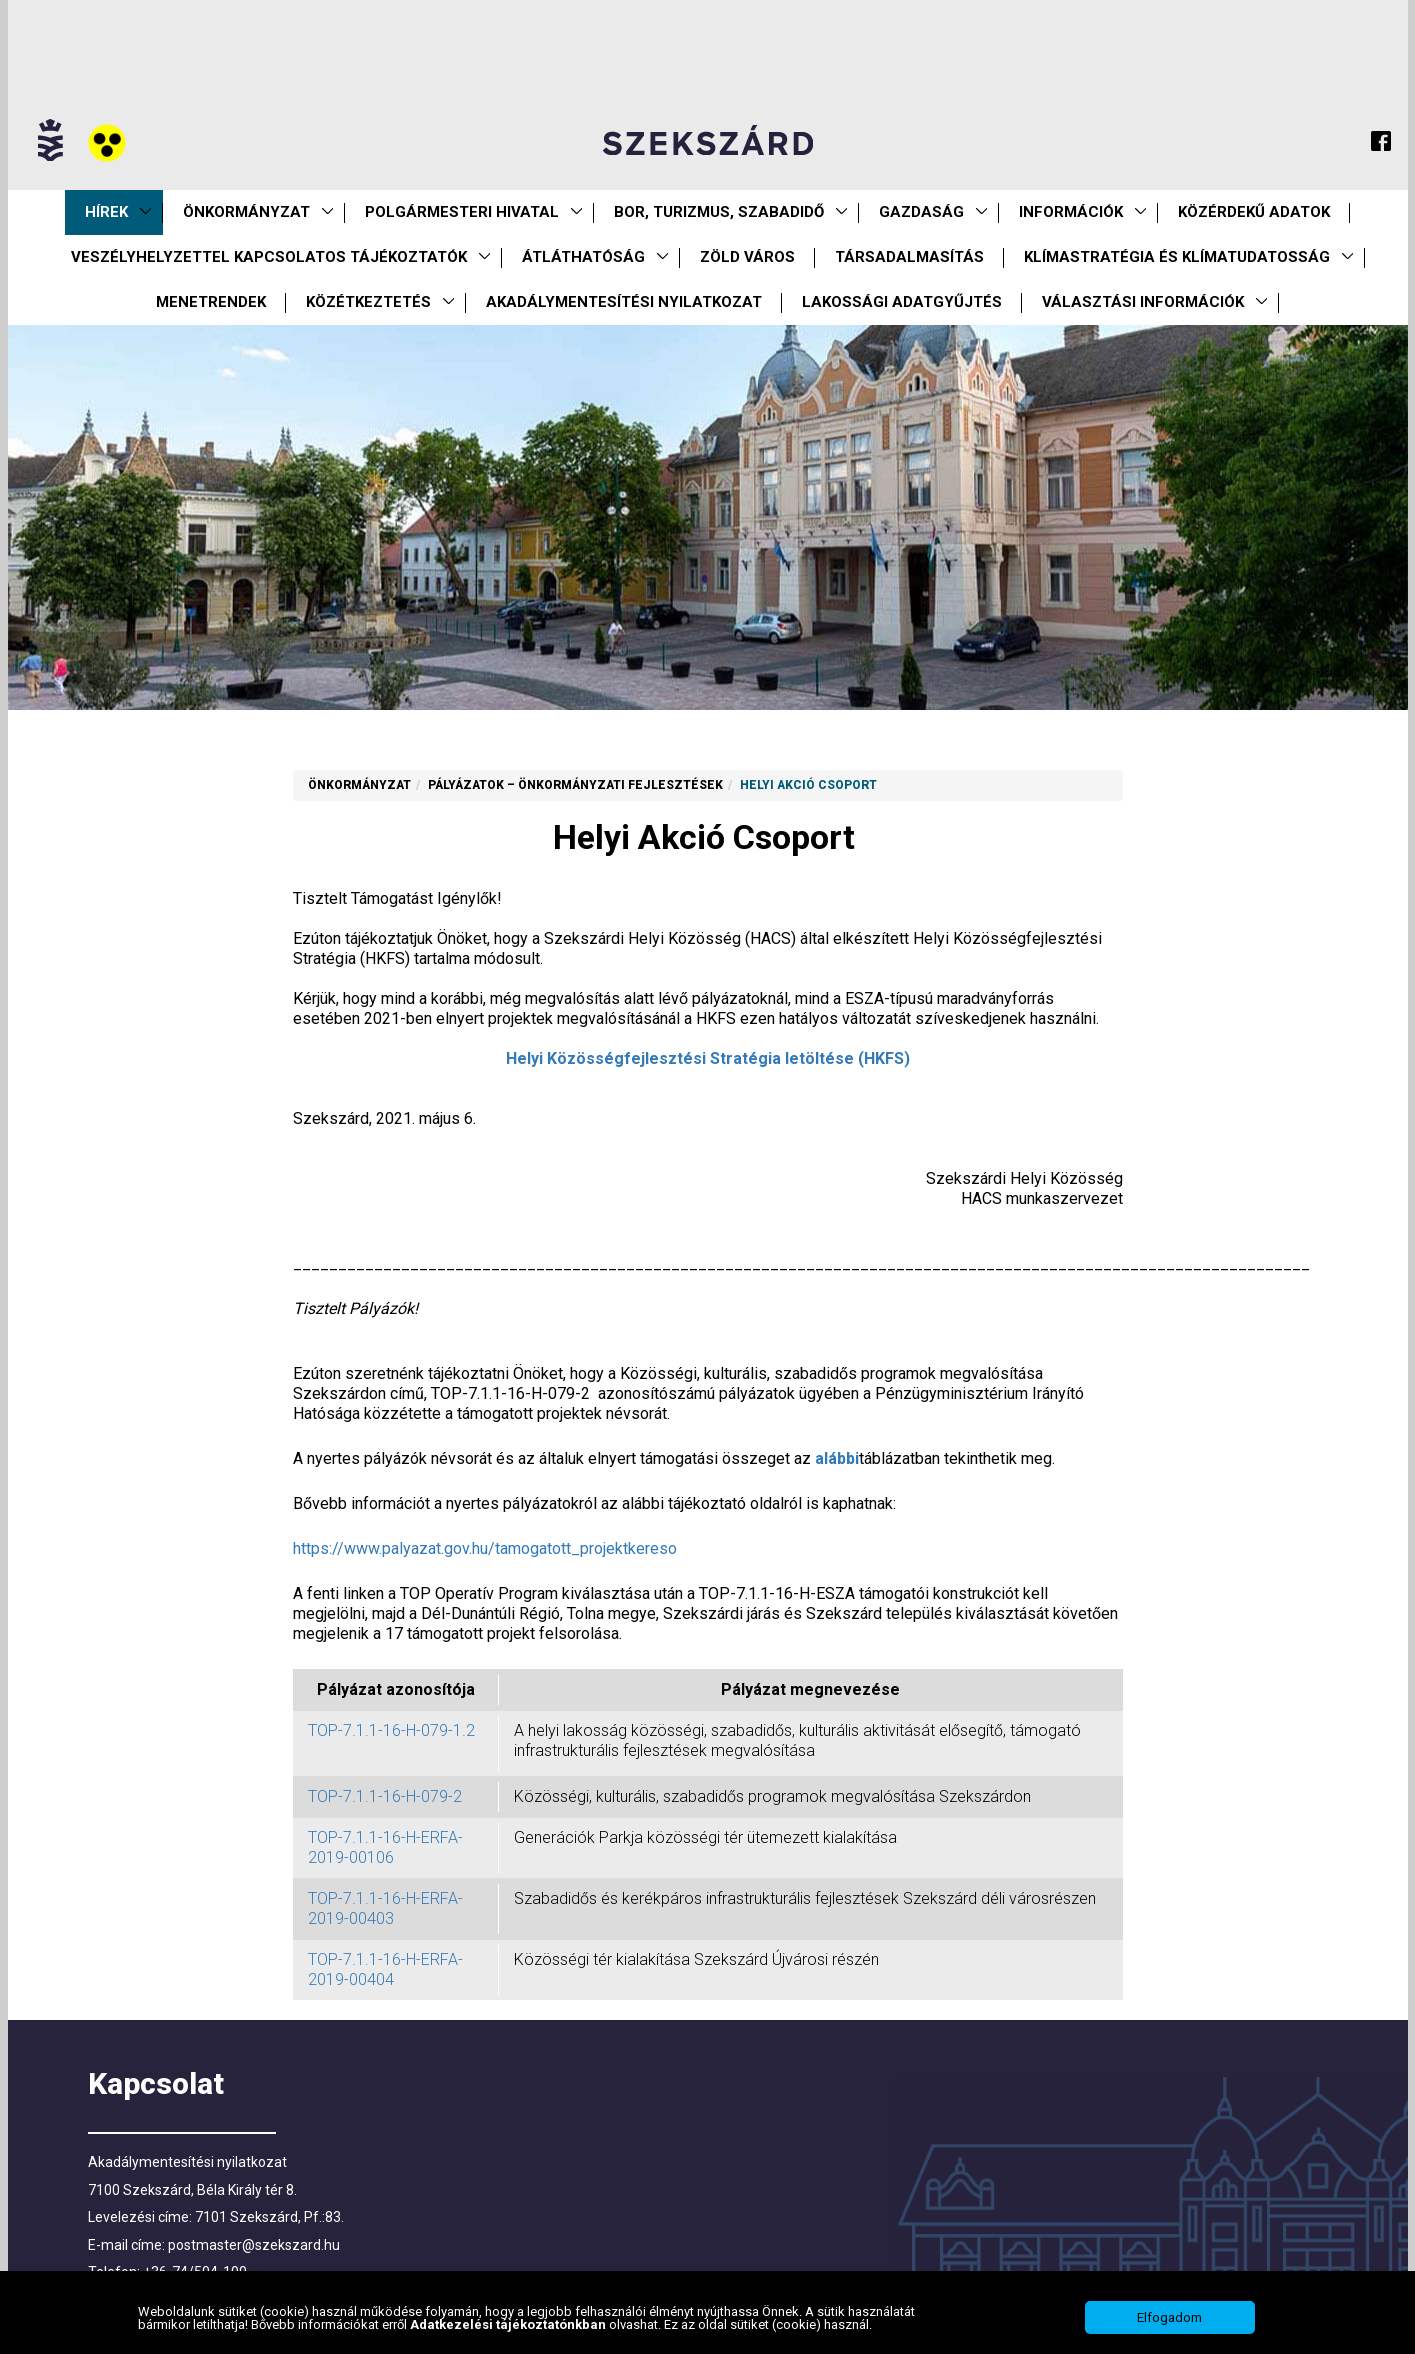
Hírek (106, 212)
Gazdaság (921, 212)
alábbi (837, 1458)
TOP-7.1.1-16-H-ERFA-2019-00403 (385, 1908)
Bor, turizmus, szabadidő (719, 212)
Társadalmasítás (909, 257)
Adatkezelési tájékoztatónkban (509, 2325)
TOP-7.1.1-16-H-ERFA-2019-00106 (385, 1847)
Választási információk (1143, 302)
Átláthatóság (583, 257)
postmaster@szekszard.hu (254, 2245)
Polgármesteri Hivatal (462, 212)
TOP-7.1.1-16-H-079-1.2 (391, 1730)
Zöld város (747, 257)
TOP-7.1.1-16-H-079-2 (389, 1796)
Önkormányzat (246, 212)
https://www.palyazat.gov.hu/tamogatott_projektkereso (485, 1548)
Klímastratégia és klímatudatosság (1177, 257)
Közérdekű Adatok (1254, 212)
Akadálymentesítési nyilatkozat (624, 302)
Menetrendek (211, 302)
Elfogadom (1169, 2319)
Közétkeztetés (368, 302)
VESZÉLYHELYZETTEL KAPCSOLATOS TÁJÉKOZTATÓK (269, 257)
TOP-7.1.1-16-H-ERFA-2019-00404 (385, 1969)
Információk (1071, 212)
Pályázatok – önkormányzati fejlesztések (575, 785)
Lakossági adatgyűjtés (902, 302)
